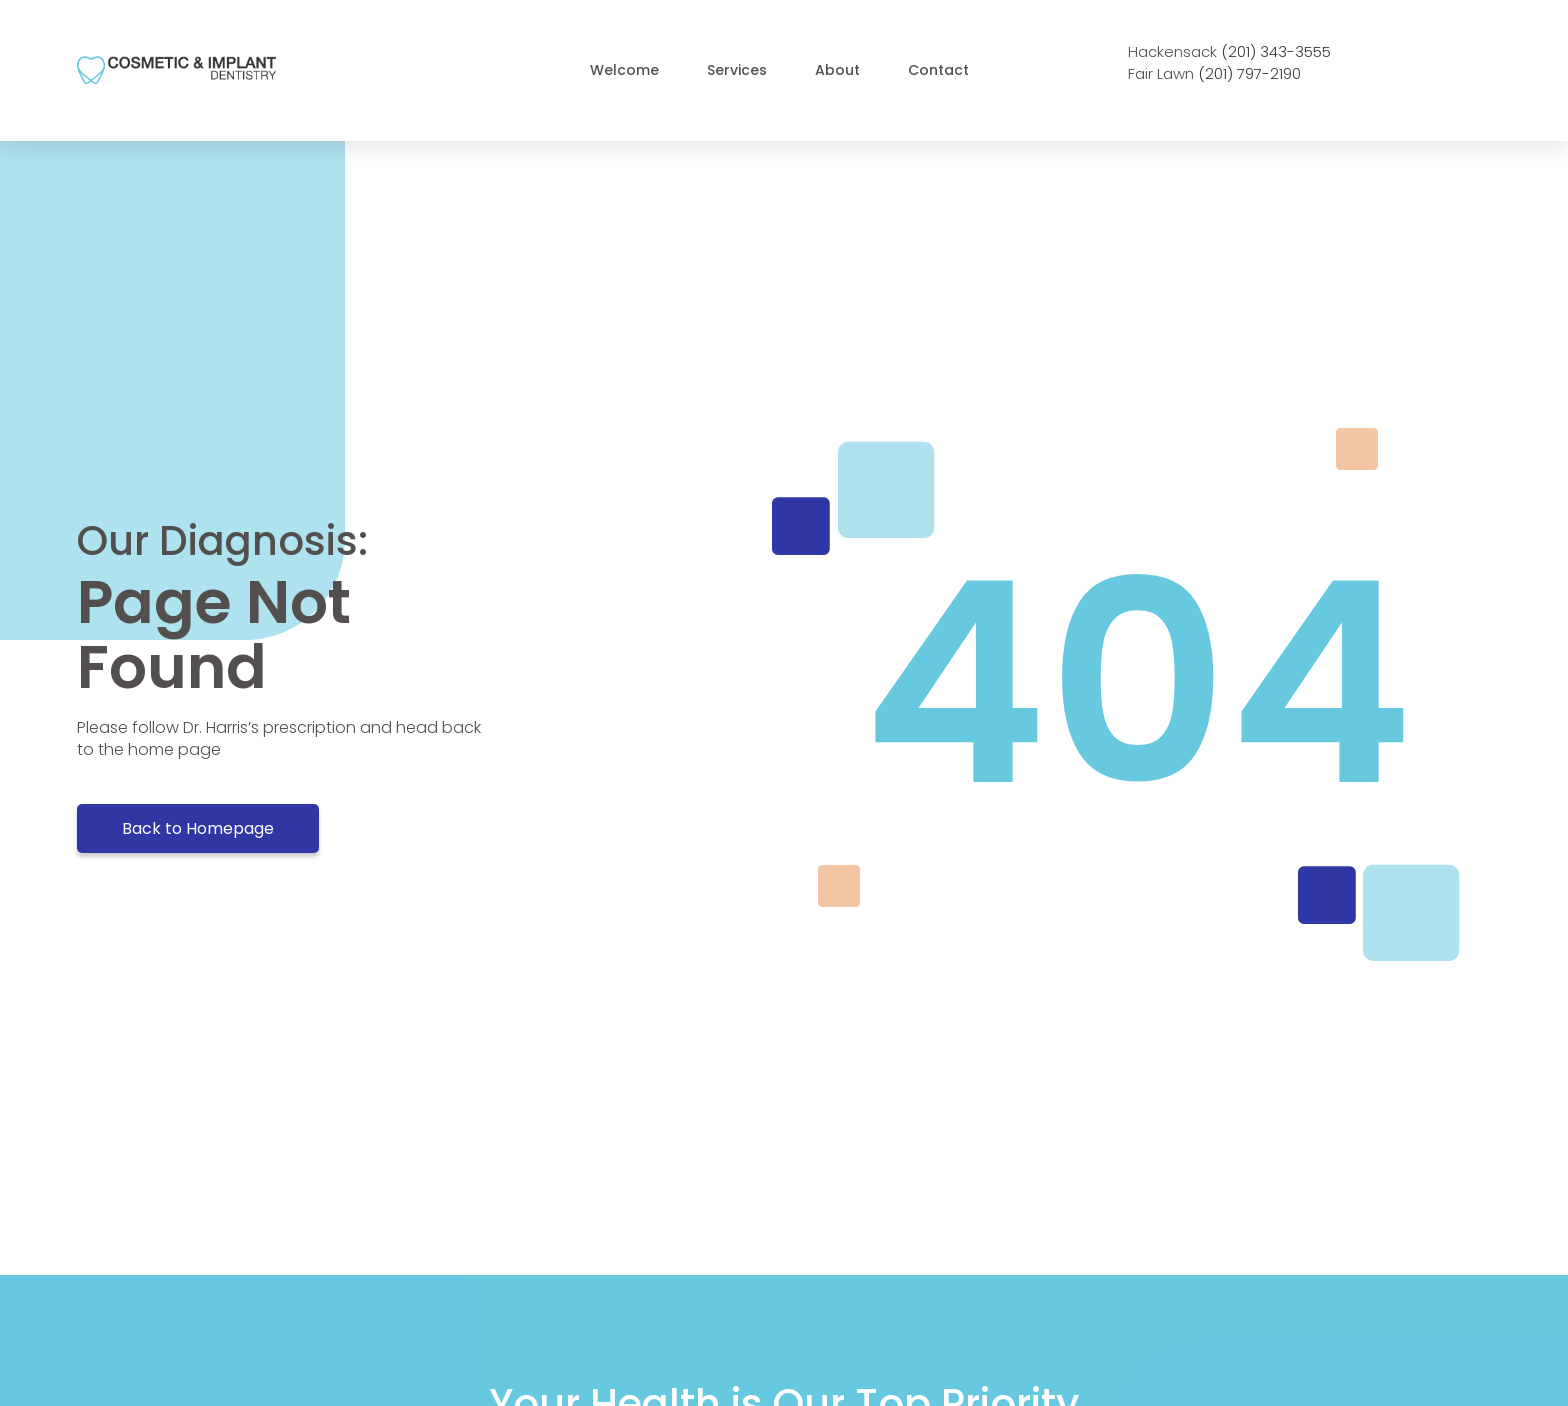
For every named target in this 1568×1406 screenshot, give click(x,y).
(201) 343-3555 (1276, 51)
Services (737, 70)
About (837, 70)
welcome (624, 70)
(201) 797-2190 (1249, 73)
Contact (938, 70)
